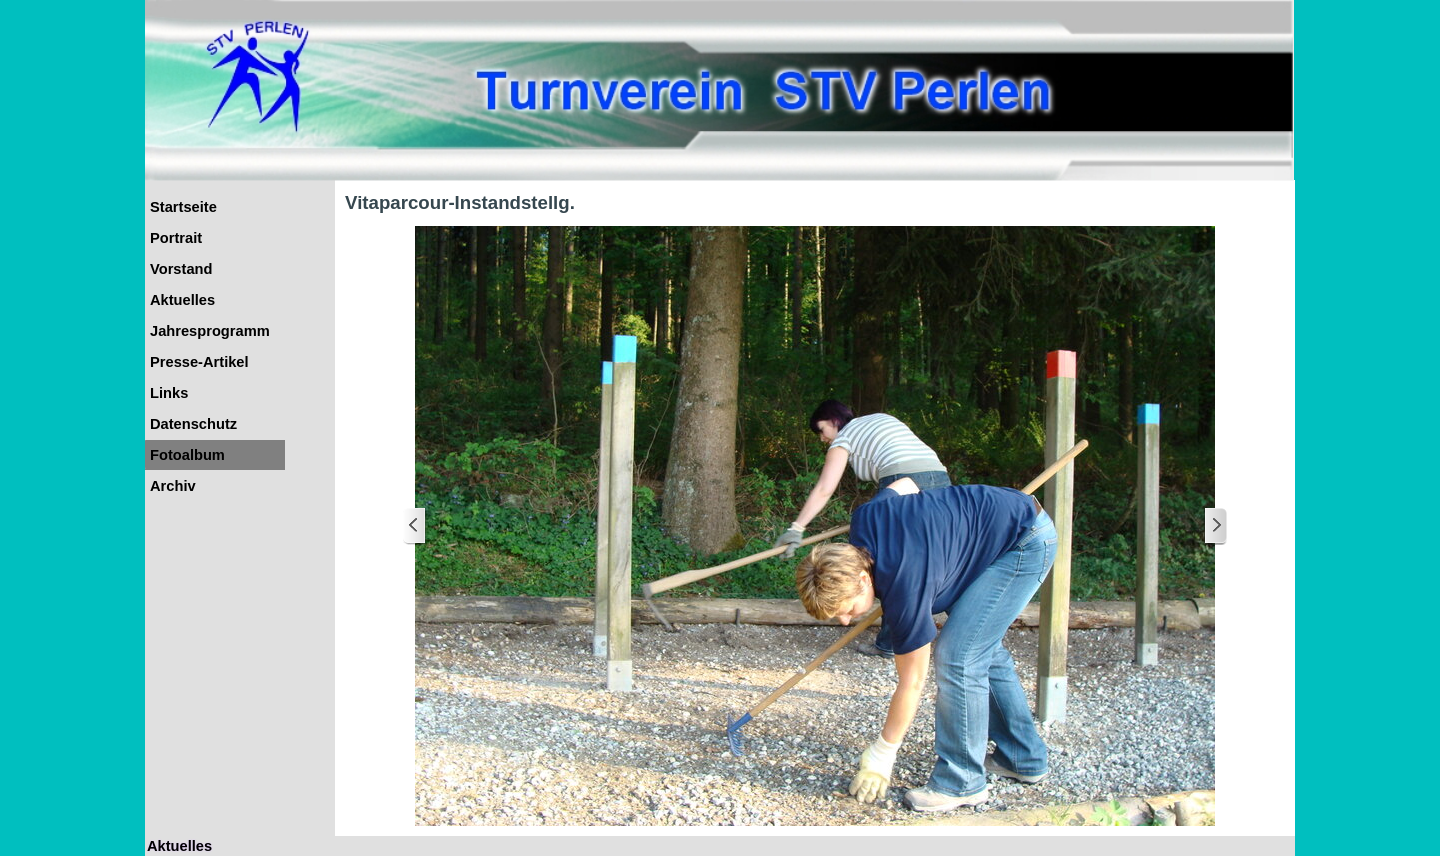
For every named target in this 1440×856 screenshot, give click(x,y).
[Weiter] (1215, 526)
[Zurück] (415, 526)
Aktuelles (182, 300)
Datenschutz (193, 424)
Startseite (183, 207)
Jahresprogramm (210, 331)
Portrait (176, 238)
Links (169, 393)
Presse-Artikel (199, 362)
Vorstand (181, 269)
